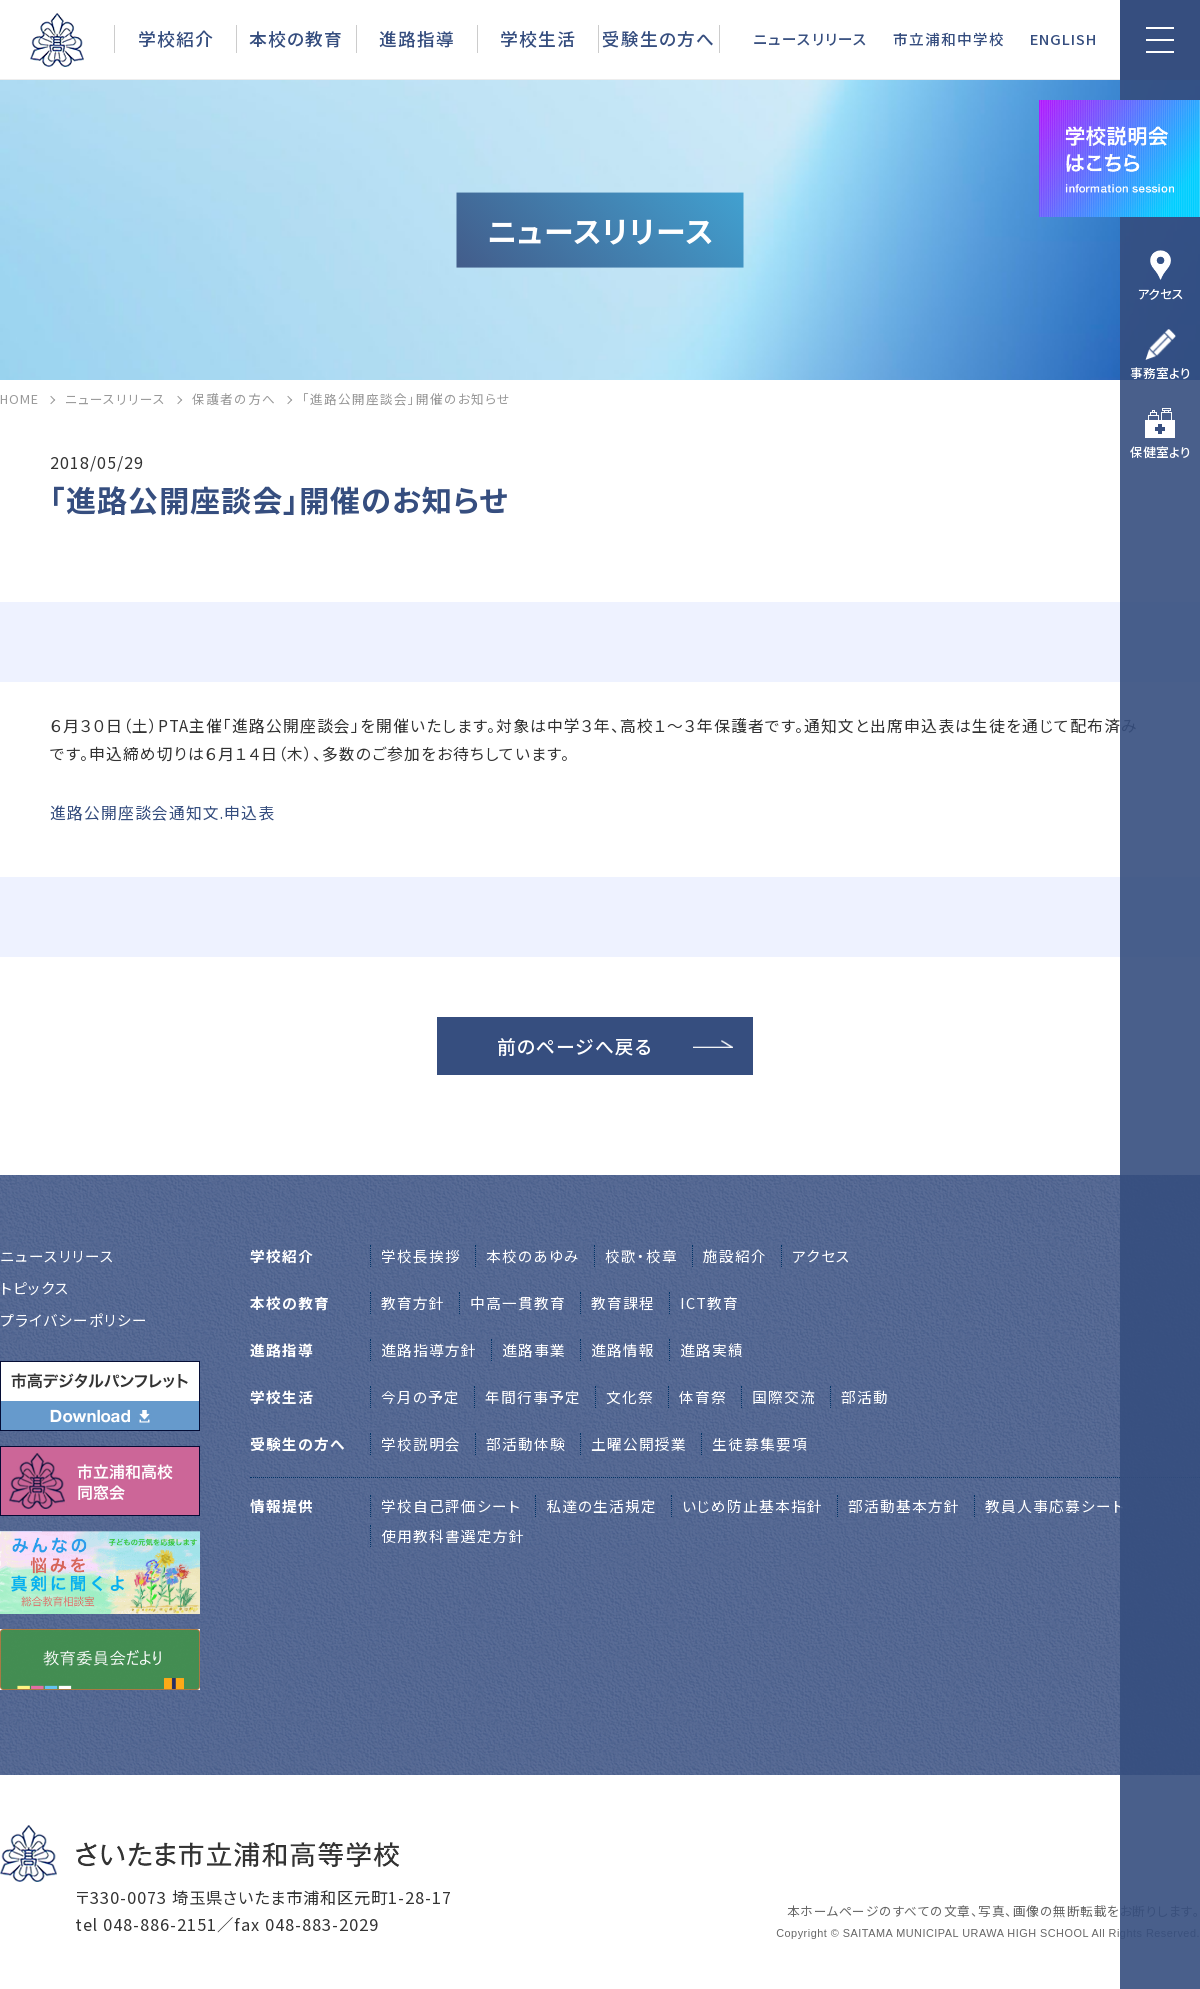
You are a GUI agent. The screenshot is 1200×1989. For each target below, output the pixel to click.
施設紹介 (735, 1255)
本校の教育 (296, 38)
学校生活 (538, 38)
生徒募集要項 (760, 1443)
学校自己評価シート (451, 1505)
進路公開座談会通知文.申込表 (162, 812)
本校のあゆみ (533, 1255)
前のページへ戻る (575, 1045)
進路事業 (534, 1349)
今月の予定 (420, 1396)
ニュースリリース (810, 38)
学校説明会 (421, 1443)
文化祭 (630, 1396)
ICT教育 (709, 1302)
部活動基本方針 (904, 1505)
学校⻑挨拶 (421, 1255)
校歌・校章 (641, 1255)
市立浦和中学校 (949, 38)
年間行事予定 (533, 1396)
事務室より (1160, 372)
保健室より (1160, 451)
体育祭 (703, 1396)
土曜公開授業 (639, 1443)
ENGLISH (1063, 38)
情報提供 (282, 1505)
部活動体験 (526, 1443)
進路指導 (417, 38)
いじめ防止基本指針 (752, 1505)
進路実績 (712, 1349)
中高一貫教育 (518, 1302)
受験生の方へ (658, 38)
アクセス (1160, 293)
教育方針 (413, 1302)
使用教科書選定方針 (453, 1535)
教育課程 (623, 1302)
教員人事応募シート (1055, 1505)
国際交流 (784, 1396)
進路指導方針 (429, 1349)
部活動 (865, 1396)
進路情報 (623, 1349)
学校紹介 (176, 38)
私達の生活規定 (601, 1505)
